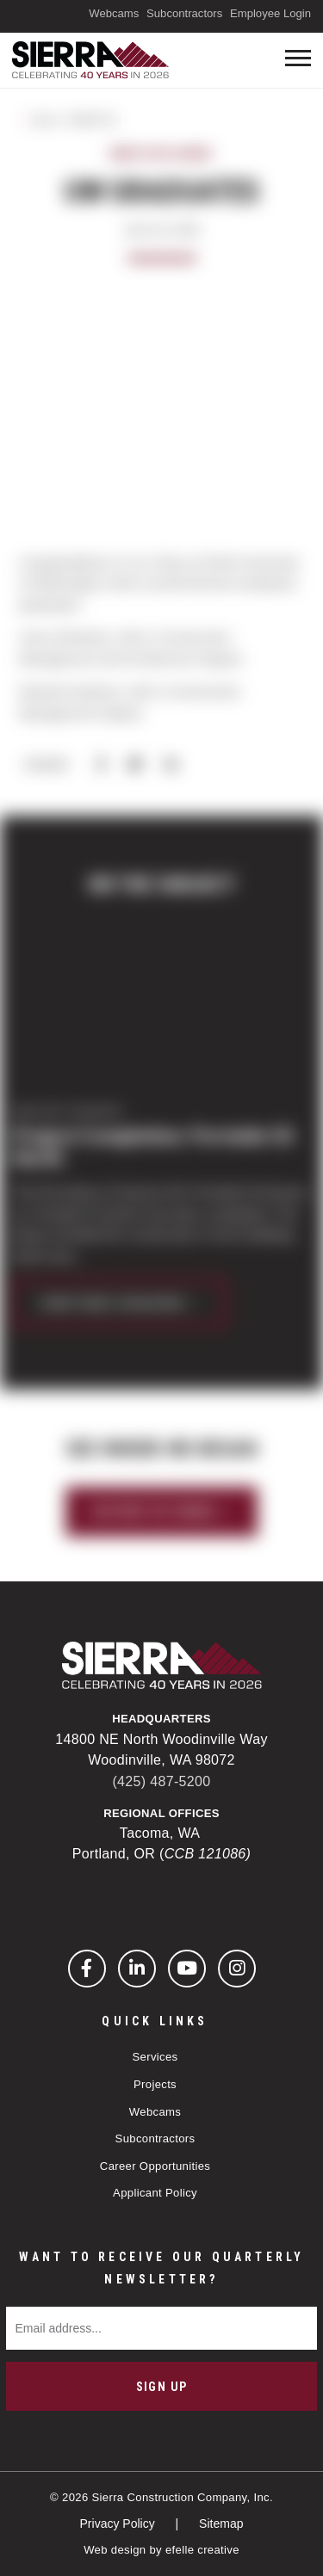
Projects (155, 2084)
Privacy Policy (119, 2523)
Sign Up (162, 2387)
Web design (115, 2549)
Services (155, 2056)
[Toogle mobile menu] (298, 58)
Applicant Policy (155, 2192)
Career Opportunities (155, 2166)
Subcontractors (184, 13)
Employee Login (270, 13)
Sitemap (221, 2523)
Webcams (114, 13)
